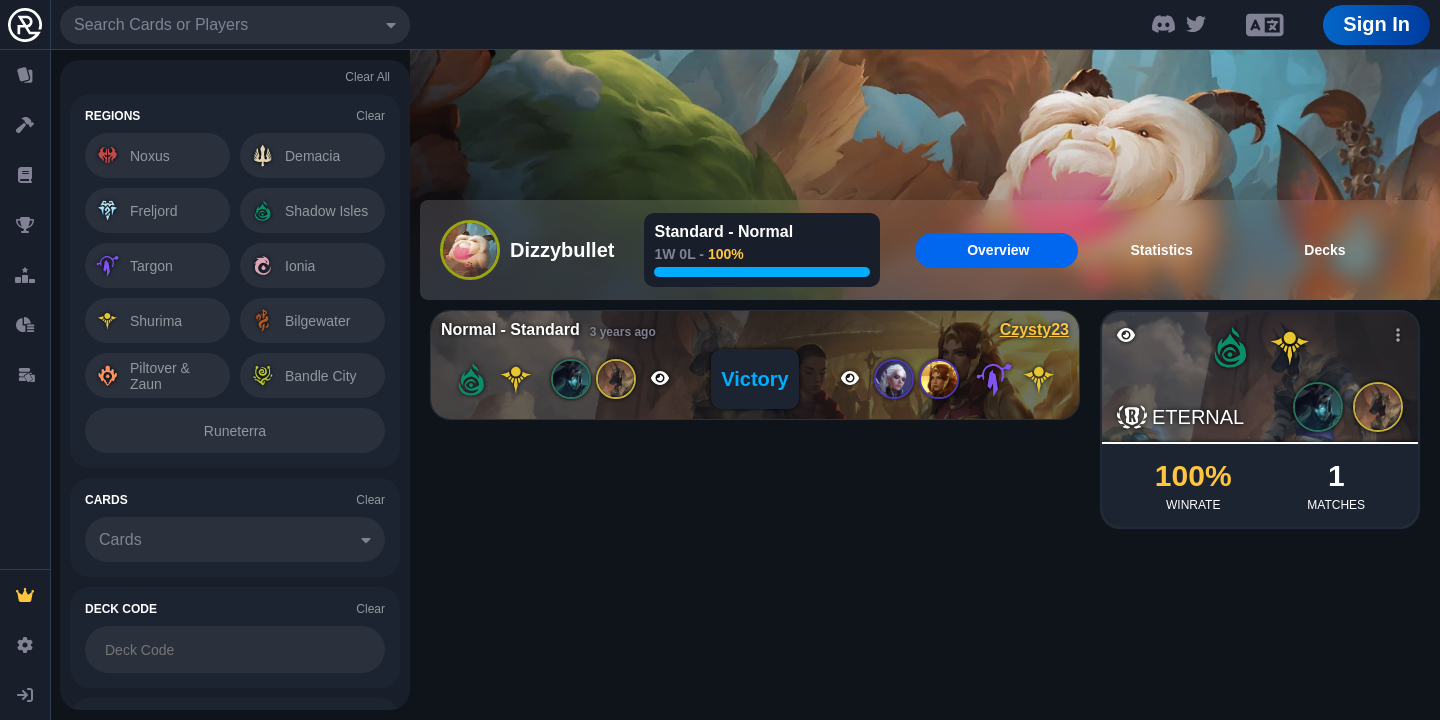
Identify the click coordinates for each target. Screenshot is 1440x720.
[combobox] (235, 25)
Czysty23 (1034, 329)
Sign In (1376, 24)
